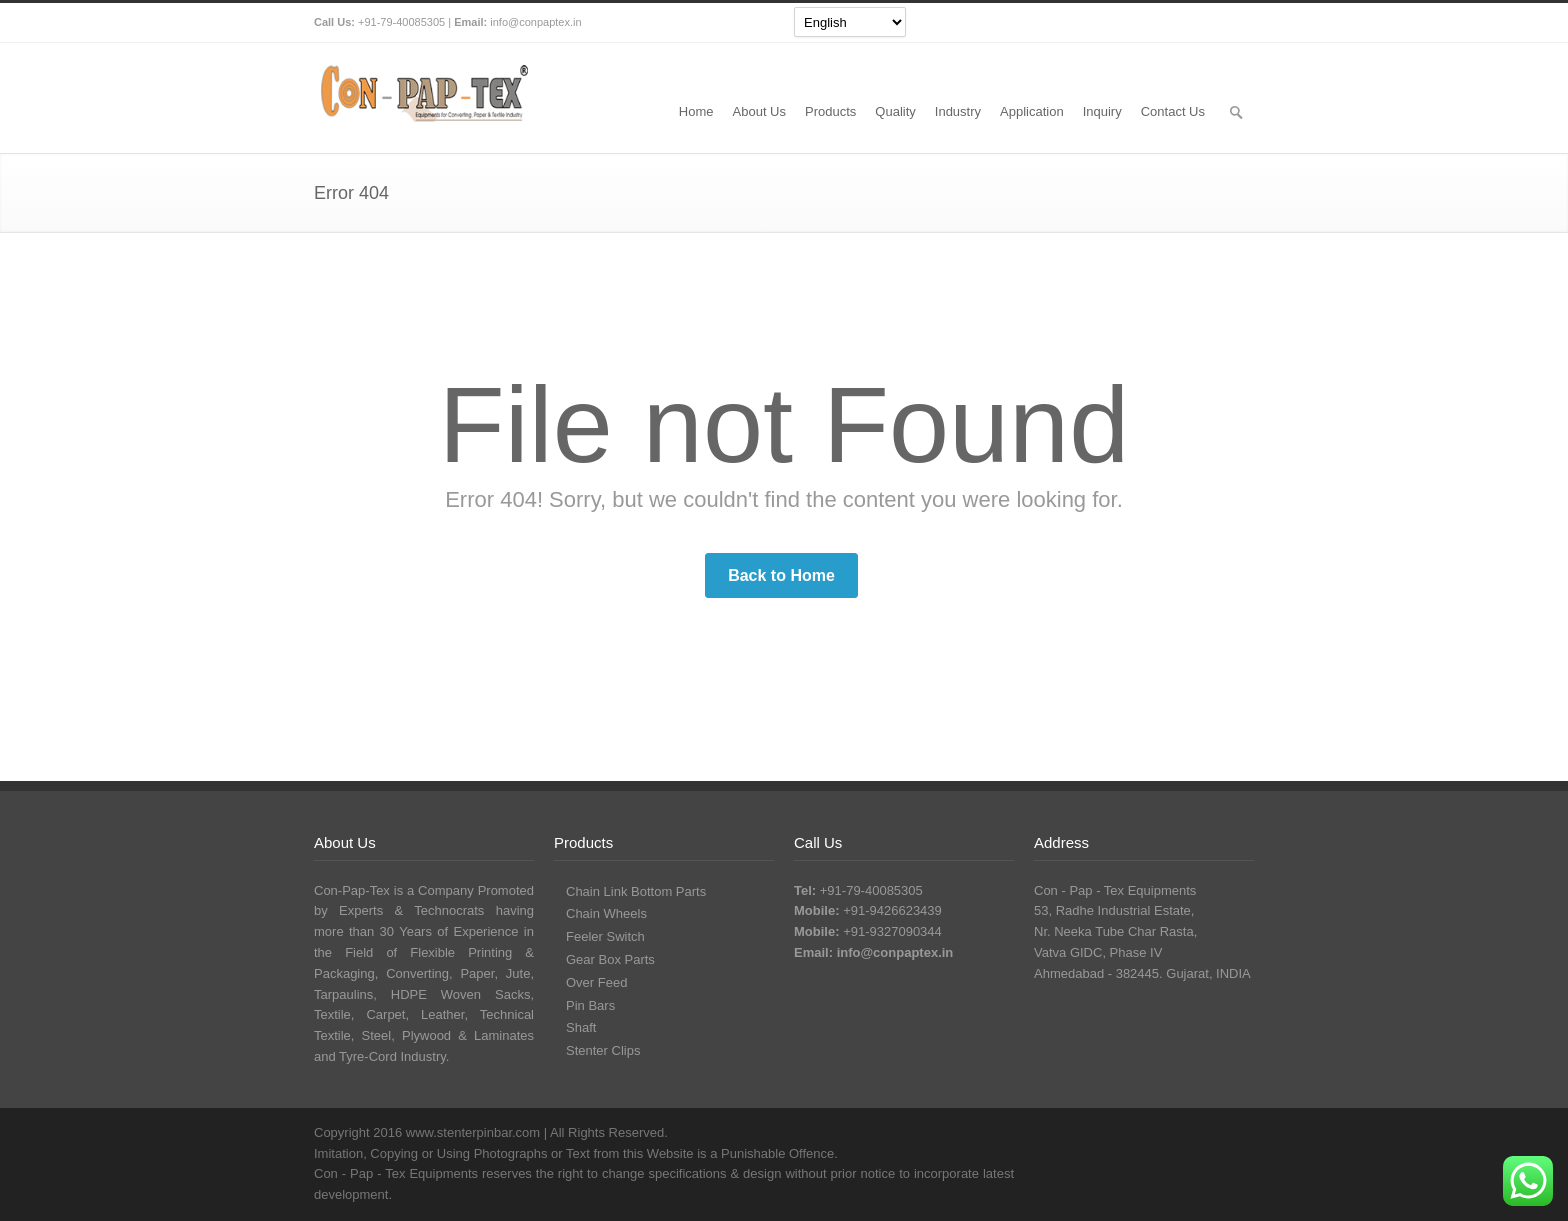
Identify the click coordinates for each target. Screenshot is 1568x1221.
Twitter (1114, 23)
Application (1032, 111)
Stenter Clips (603, 1050)
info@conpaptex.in (535, 22)
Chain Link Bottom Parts (636, 891)
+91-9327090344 (892, 931)
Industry (958, 111)
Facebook (1154, 23)
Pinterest (1234, 23)
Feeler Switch (605, 936)
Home (696, 111)
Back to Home (781, 575)
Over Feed (596, 982)
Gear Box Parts (610, 959)
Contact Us (1173, 111)
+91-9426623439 (892, 910)
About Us (759, 111)
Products (830, 111)
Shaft (581, 1027)
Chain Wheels (606, 913)
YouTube (1194, 23)
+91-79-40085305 (401, 22)
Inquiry (1102, 111)
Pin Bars (590, 1005)
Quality (895, 111)
